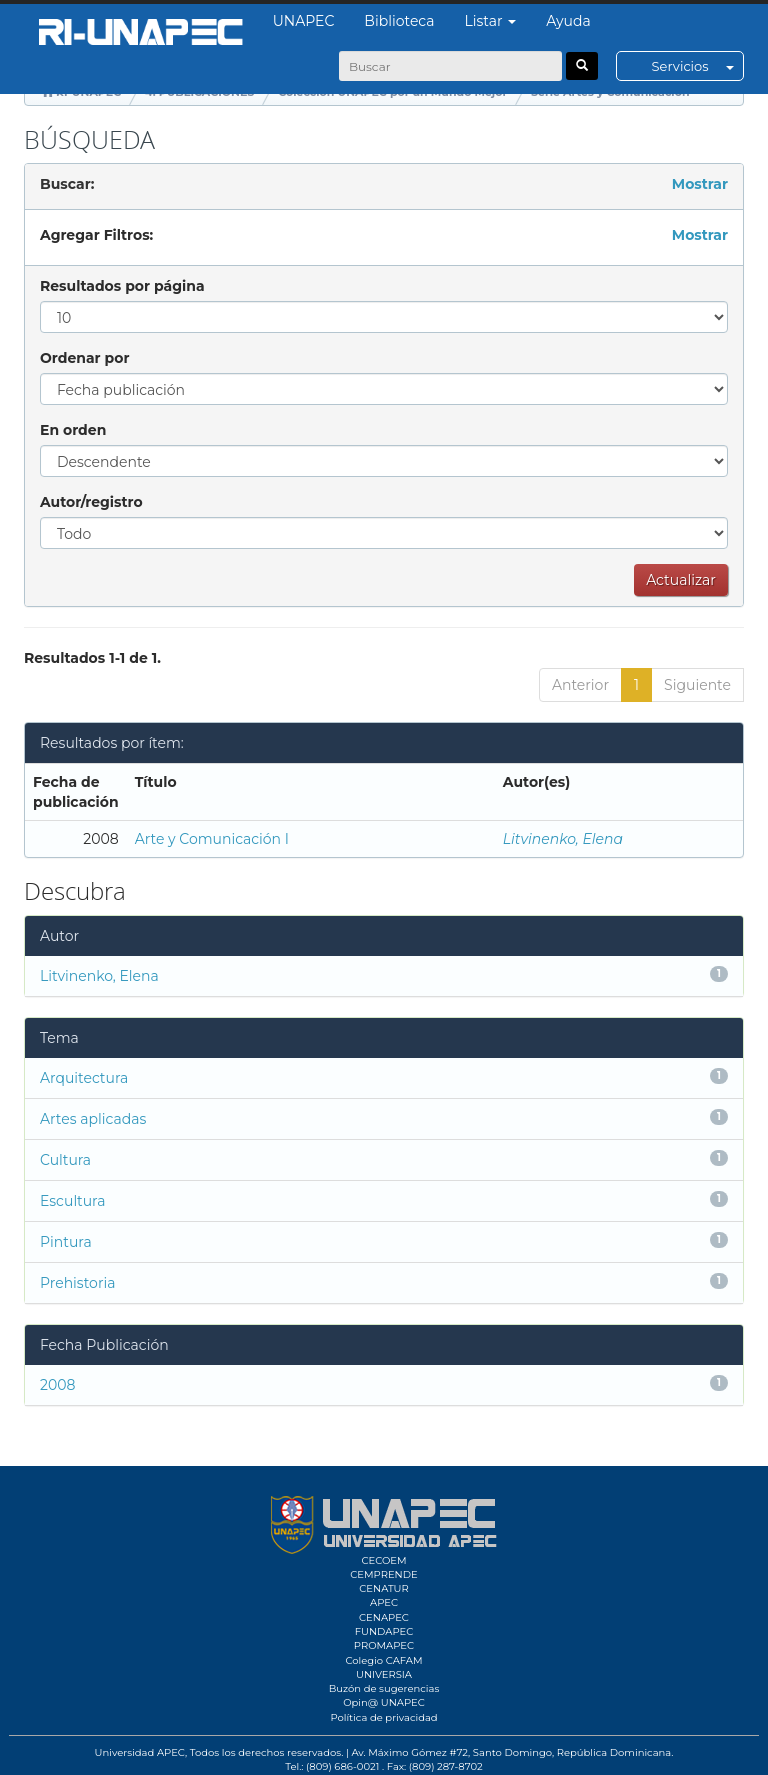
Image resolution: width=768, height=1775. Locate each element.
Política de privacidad (383, 1717)
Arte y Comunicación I (212, 839)
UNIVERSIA (384, 1674)
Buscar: (67, 184)
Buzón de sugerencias (384, 1688)
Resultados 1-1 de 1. (92, 658)
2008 (57, 1385)
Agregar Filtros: (96, 235)
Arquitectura (84, 1078)
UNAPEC (304, 21)
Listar (491, 21)
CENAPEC (384, 1617)
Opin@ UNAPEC (384, 1702)
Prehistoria (77, 1283)
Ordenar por (84, 358)
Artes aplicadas (93, 1119)
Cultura (65, 1160)
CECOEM (383, 1560)
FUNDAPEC (384, 1631)
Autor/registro (91, 502)
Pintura (66, 1242)
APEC (384, 1602)
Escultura (72, 1201)
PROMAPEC (384, 1645)
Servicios (697, 66)
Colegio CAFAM (383, 1660)
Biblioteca (399, 21)
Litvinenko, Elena (563, 839)
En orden (73, 430)
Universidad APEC (140, 1752)
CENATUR (383, 1588)
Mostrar (700, 184)
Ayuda (568, 21)
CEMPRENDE (383, 1574)
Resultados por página (122, 286)
